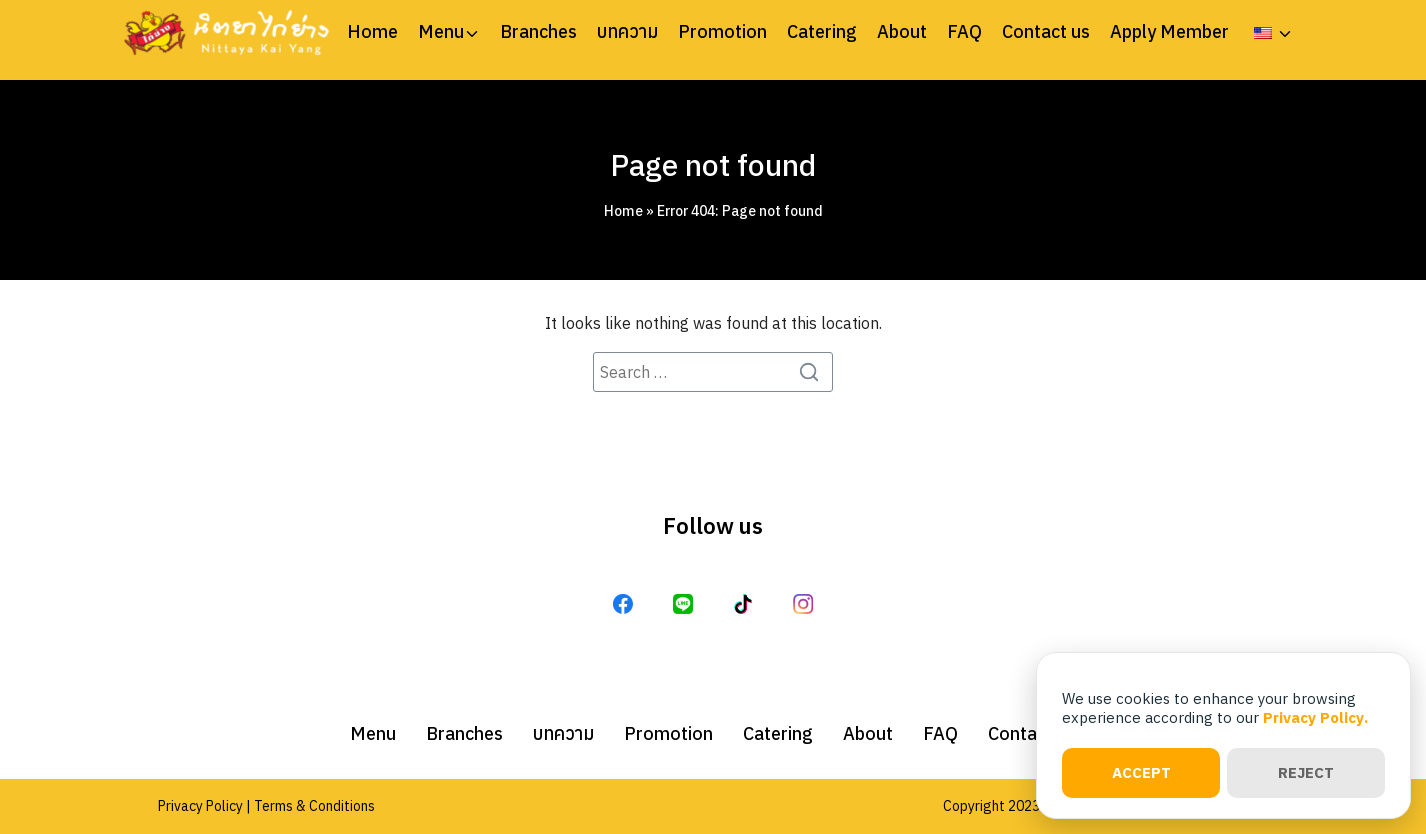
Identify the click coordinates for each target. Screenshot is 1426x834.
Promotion (722, 33)
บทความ (627, 33)
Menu (441, 33)
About (902, 33)
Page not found (713, 164)
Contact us (1046, 33)
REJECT (1306, 772)
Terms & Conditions (314, 806)
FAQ (964, 33)
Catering (822, 33)
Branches (538, 33)
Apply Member (1169, 33)
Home (372, 33)
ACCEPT (1141, 772)
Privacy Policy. (1315, 717)
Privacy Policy (200, 806)
